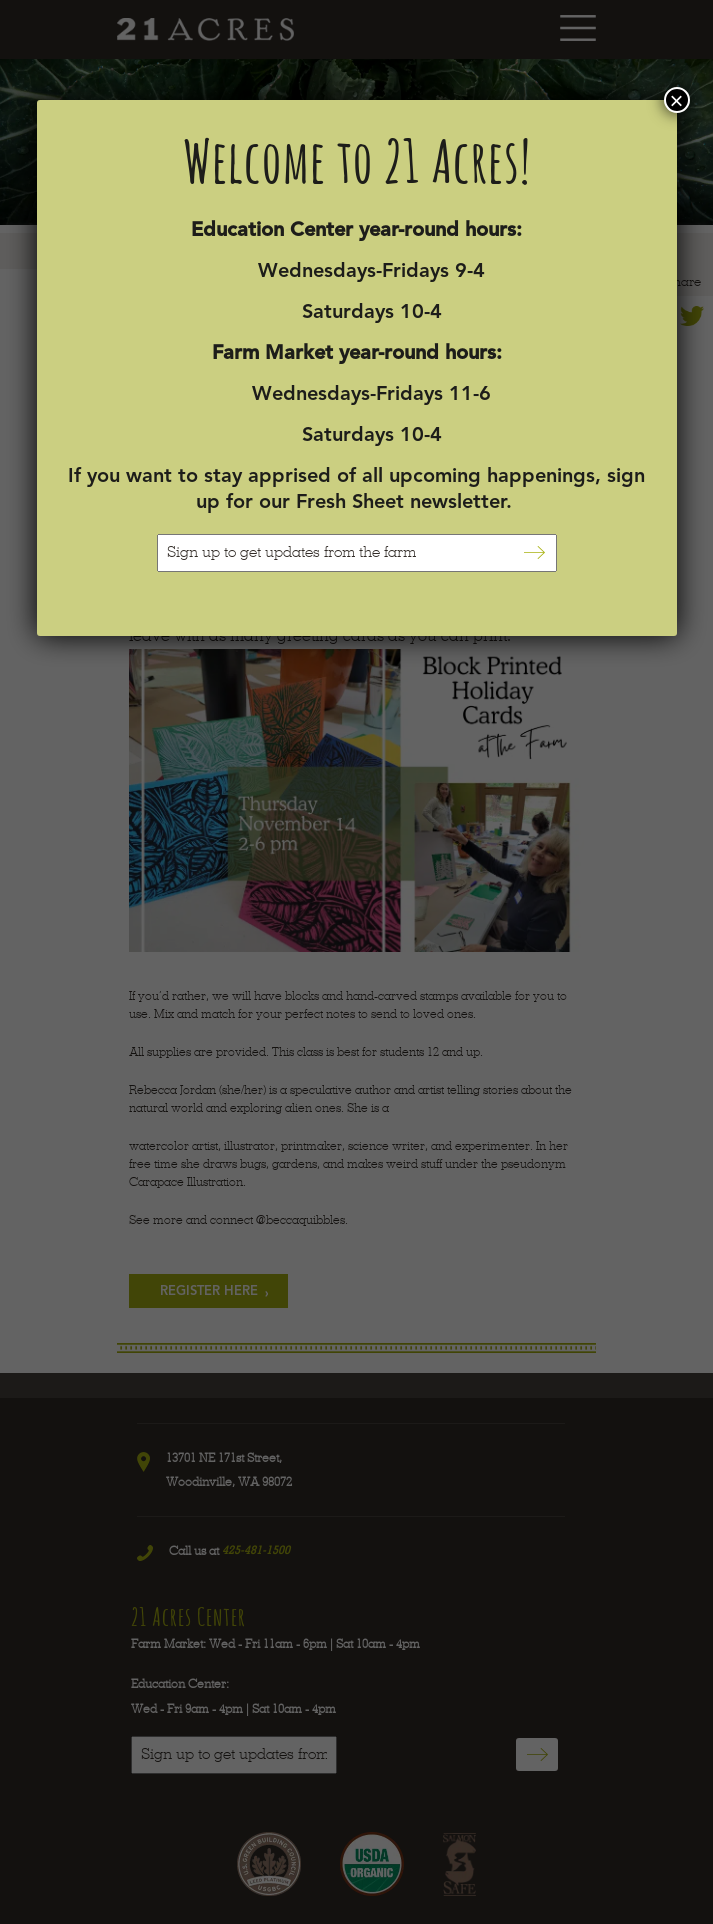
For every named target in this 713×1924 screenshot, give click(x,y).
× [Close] (676, 100)
